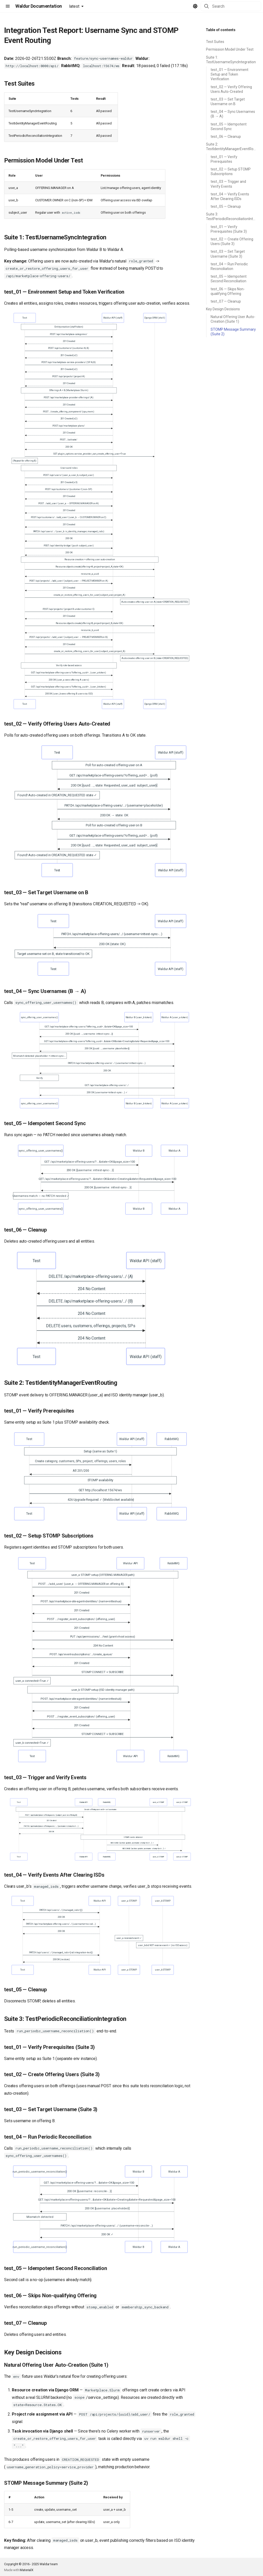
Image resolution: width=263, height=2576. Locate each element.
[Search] (231, 6)
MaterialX (26, 2570)
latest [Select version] (74, 6)
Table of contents (221, 30)
